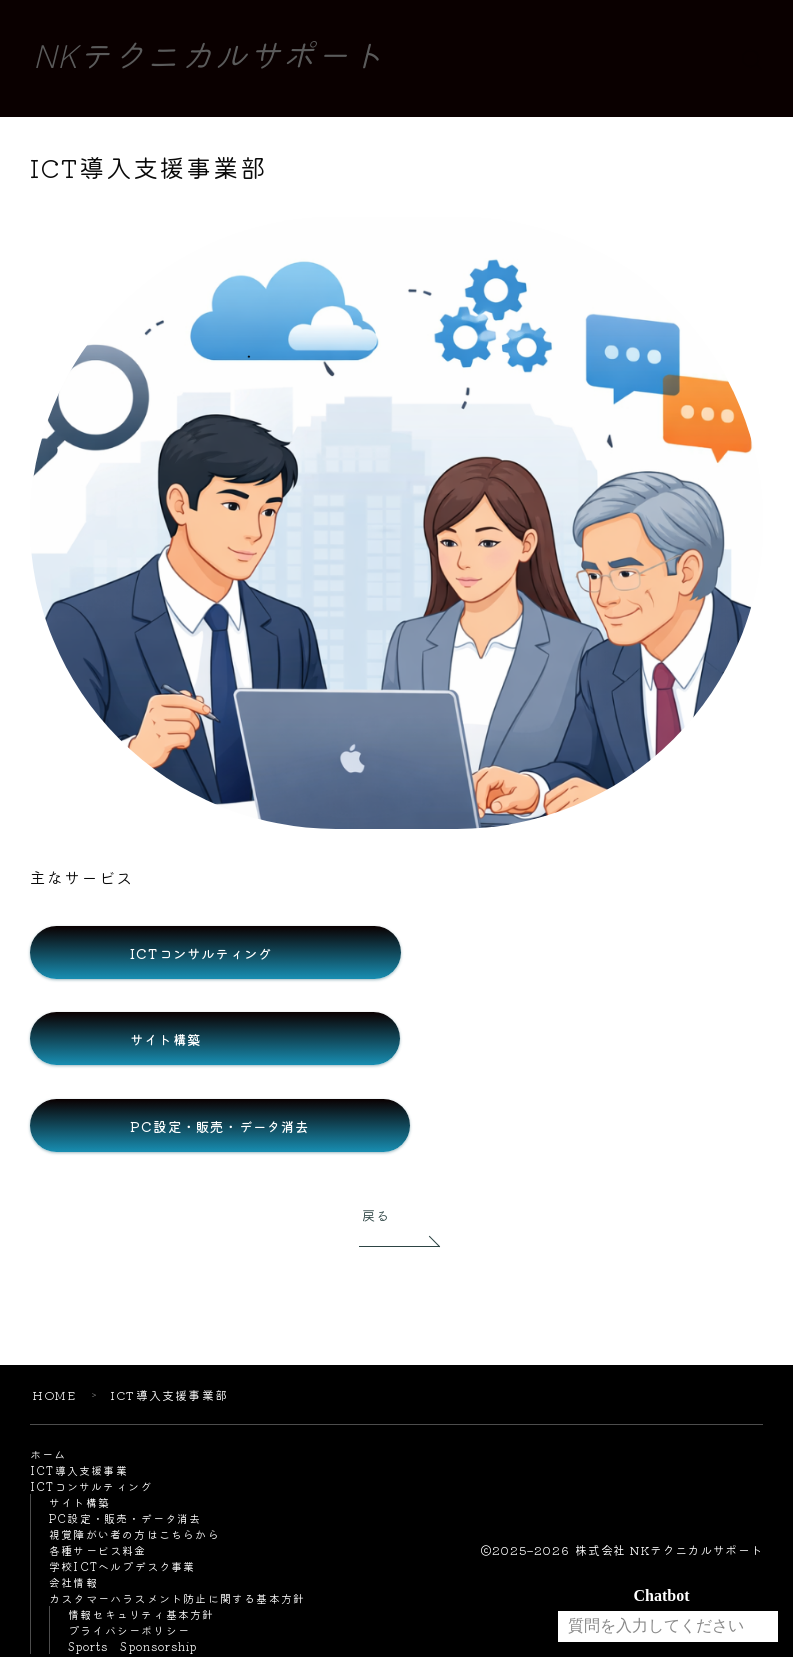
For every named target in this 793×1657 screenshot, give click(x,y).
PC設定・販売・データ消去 (125, 1520)
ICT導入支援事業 (79, 1472)
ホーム (48, 1456)
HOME (54, 1396)
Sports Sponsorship (133, 1648)
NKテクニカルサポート (208, 58)
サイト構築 (79, 1504)
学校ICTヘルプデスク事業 (122, 1568)
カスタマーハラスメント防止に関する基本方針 (177, 1600)
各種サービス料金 (98, 1552)
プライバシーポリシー (129, 1632)
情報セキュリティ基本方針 (141, 1616)
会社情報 (73, 1584)
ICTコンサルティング (91, 1488)
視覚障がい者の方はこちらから (134, 1536)
